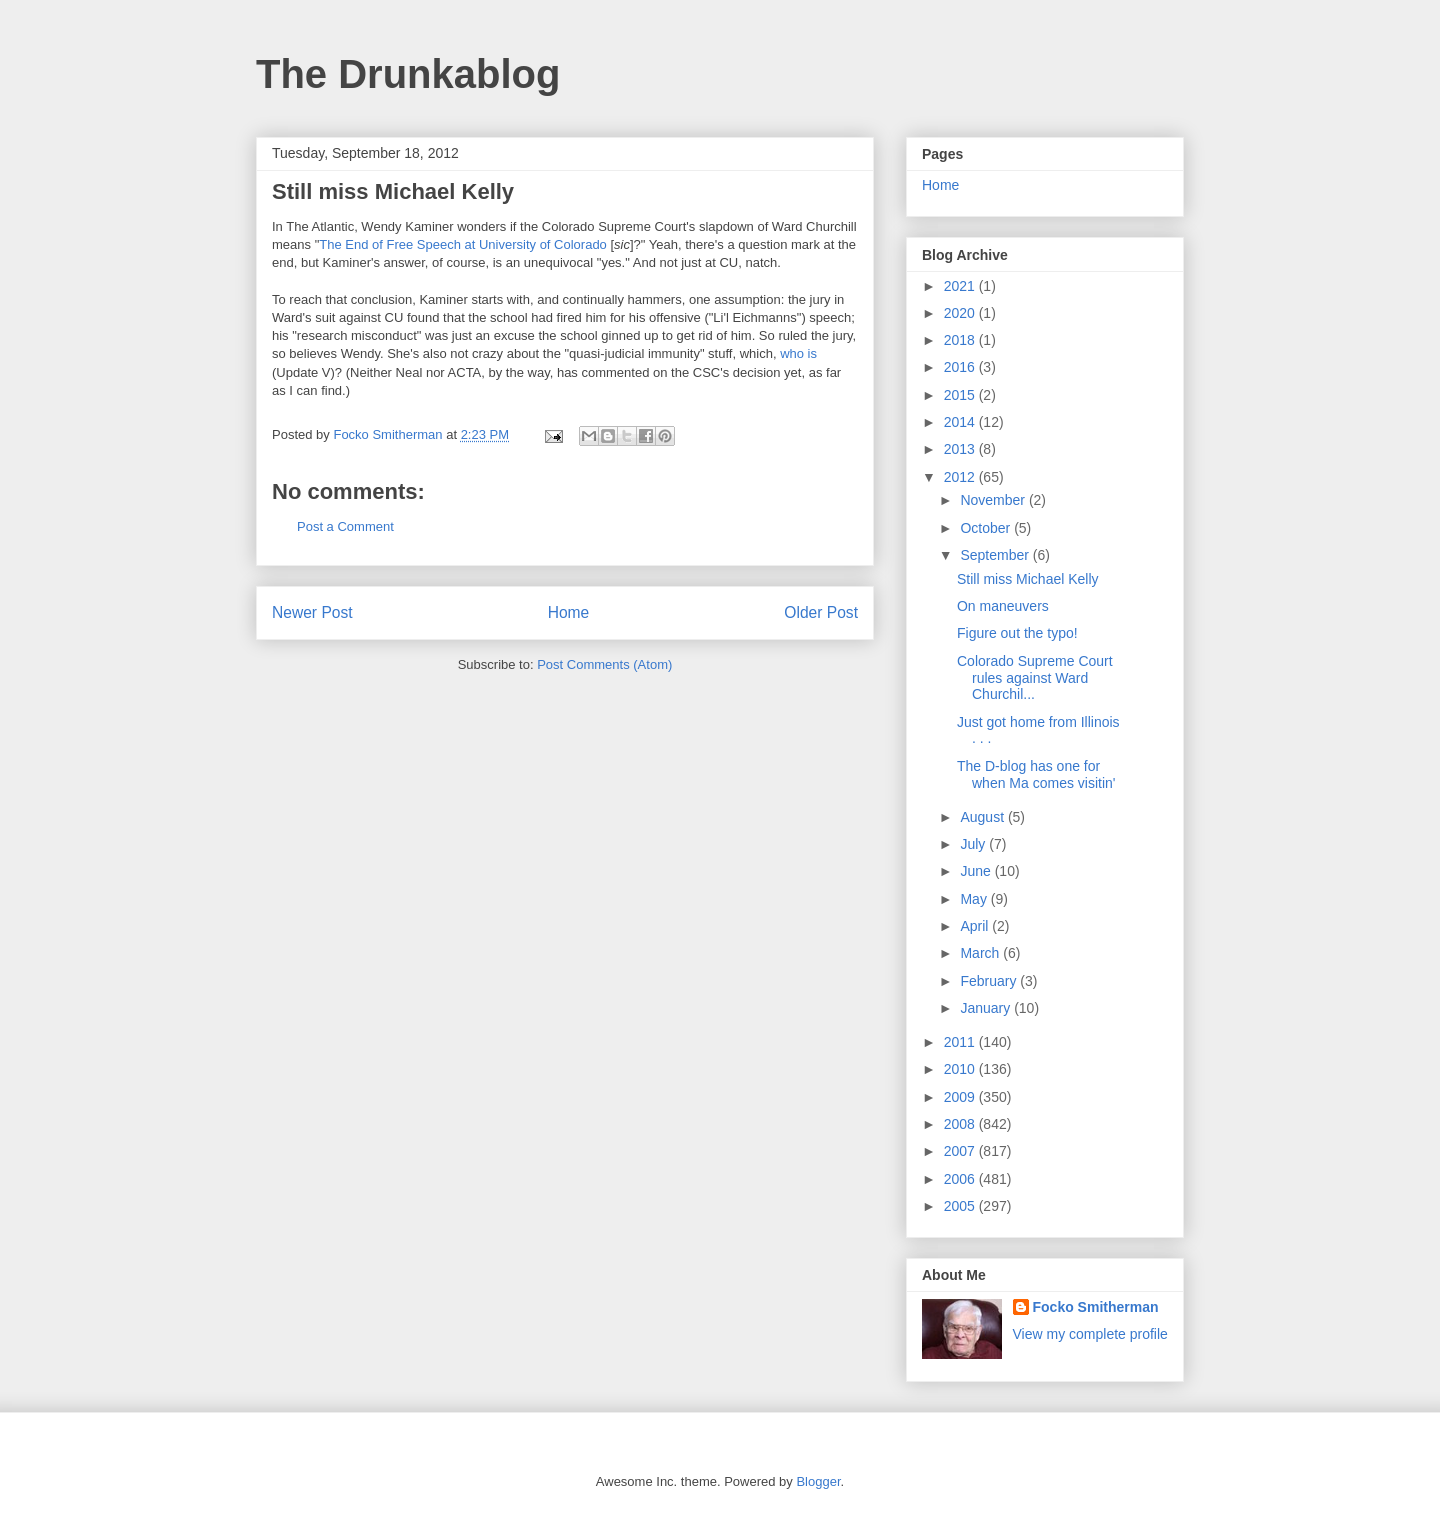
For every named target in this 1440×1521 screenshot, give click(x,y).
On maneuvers (1003, 606)
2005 (961, 1206)
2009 (961, 1097)
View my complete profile (1090, 1334)
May (975, 899)
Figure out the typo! (1017, 633)
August (983, 817)
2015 (961, 395)
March (981, 953)
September (996, 555)
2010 (961, 1069)
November (994, 500)
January (987, 1008)
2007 (961, 1151)
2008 (961, 1124)
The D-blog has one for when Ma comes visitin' (1036, 774)
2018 (961, 340)
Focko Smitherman (1096, 1307)
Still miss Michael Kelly (1028, 579)
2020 (961, 313)
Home (569, 612)
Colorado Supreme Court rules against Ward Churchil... (1035, 678)
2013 (961, 449)
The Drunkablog (408, 74)
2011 (961, 1042)
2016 (961, 367)
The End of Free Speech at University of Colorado (463, 244)
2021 (961, 286)
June (977, 871)
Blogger (818, 1481)
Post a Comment (345, 526)
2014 (961, 422)
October (987, 528)
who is (798, 353)
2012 (961, 477)
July (974, 844)
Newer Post (312, 612)
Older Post (821, 612)
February (990, 981)
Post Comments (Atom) (604, 664)
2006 (961, 1179)
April (976, 926)
